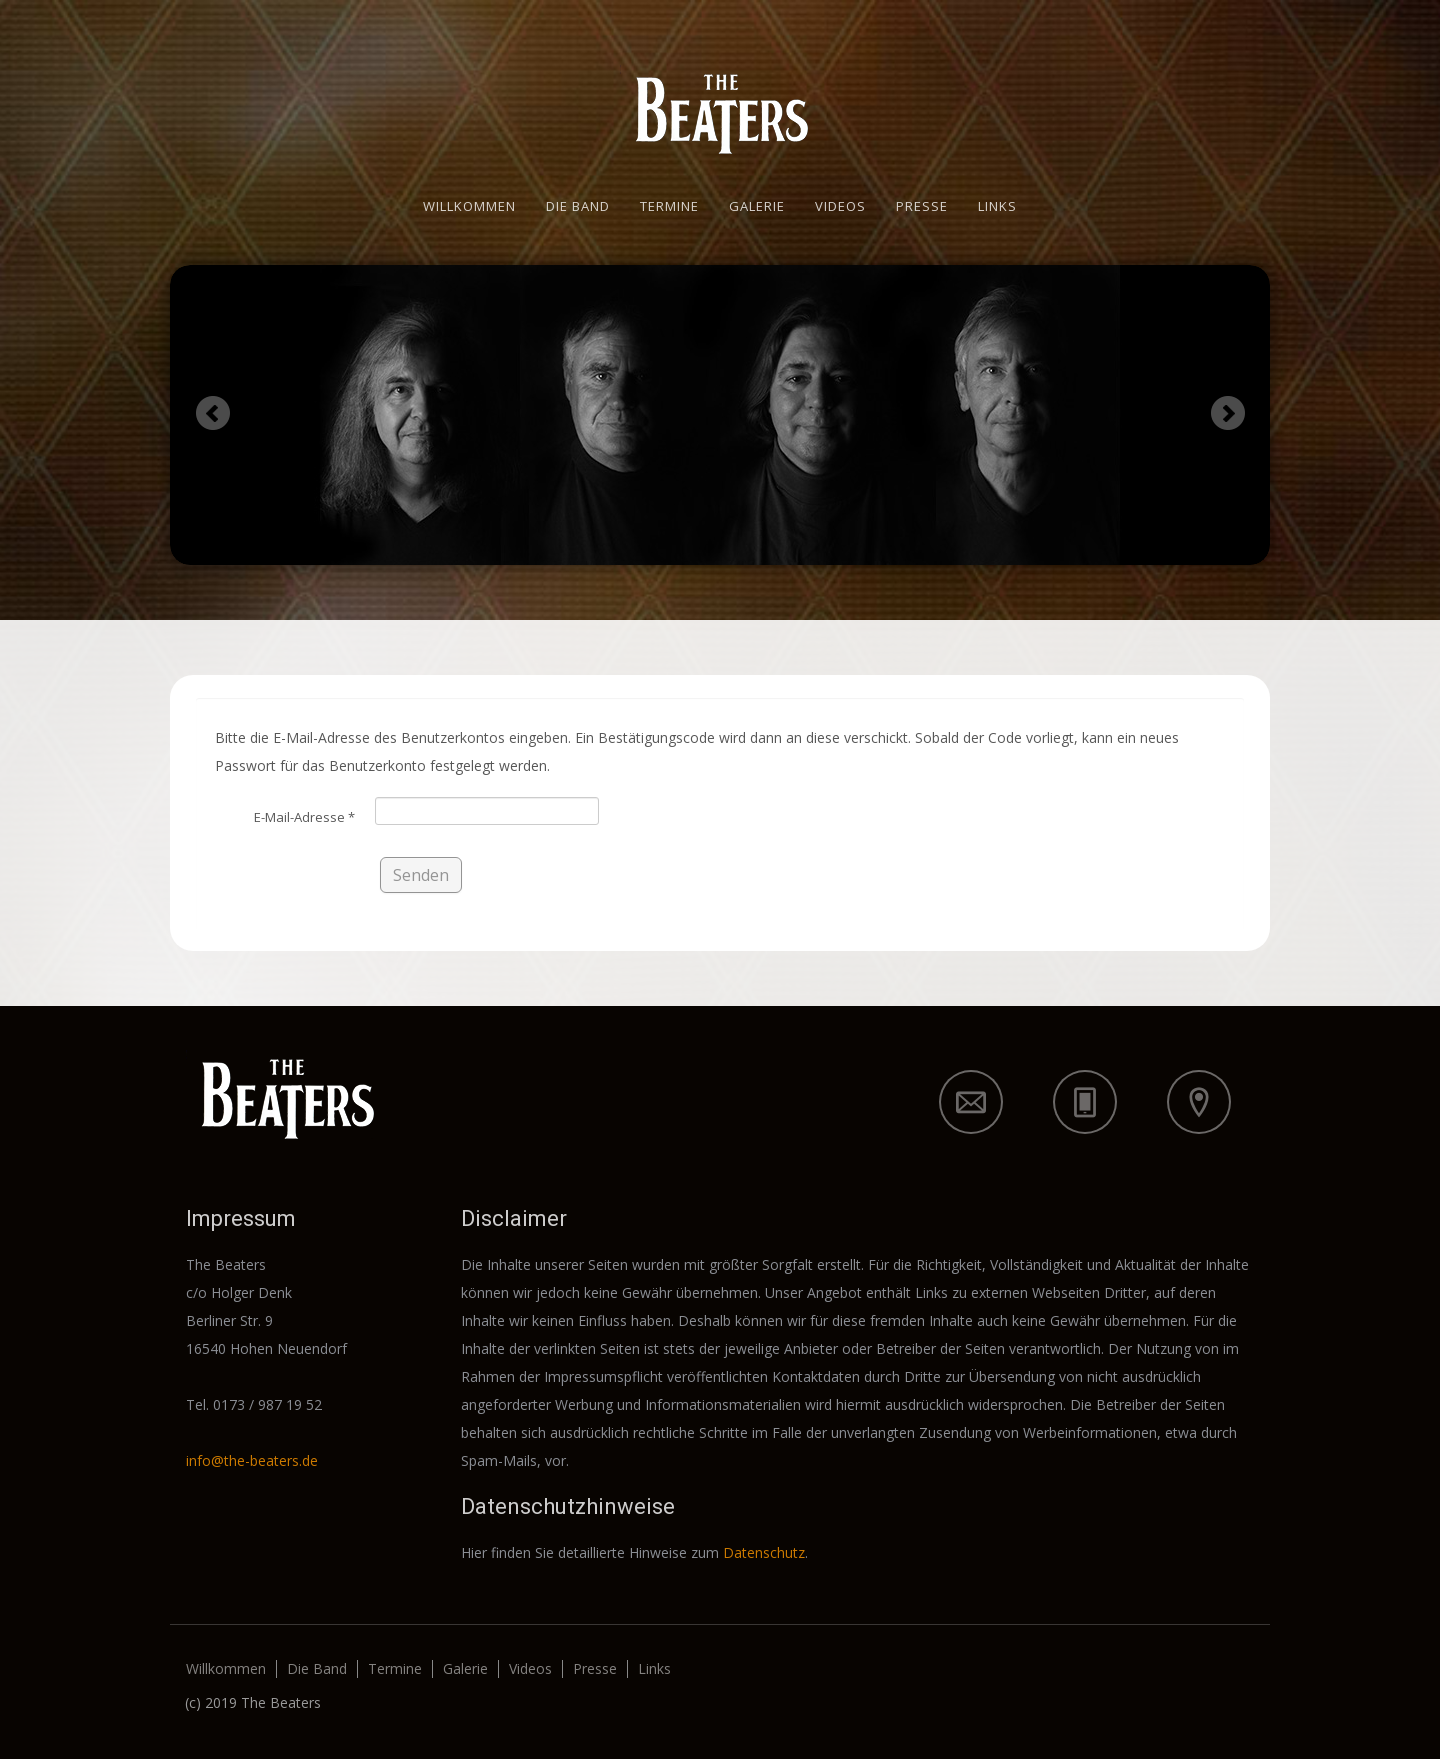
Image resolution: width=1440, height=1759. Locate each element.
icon (971, 1102)
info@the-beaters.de (252, 1460)
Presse (922, 206)
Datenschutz (764, 1552)
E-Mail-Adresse (304, 817)
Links (997, 206)
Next (1227, 412)
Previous (212, 412)
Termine (669, 206)
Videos (840, 206)
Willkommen (469, 206)
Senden (421, 875)
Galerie (757, 206)
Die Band (578, 206)
